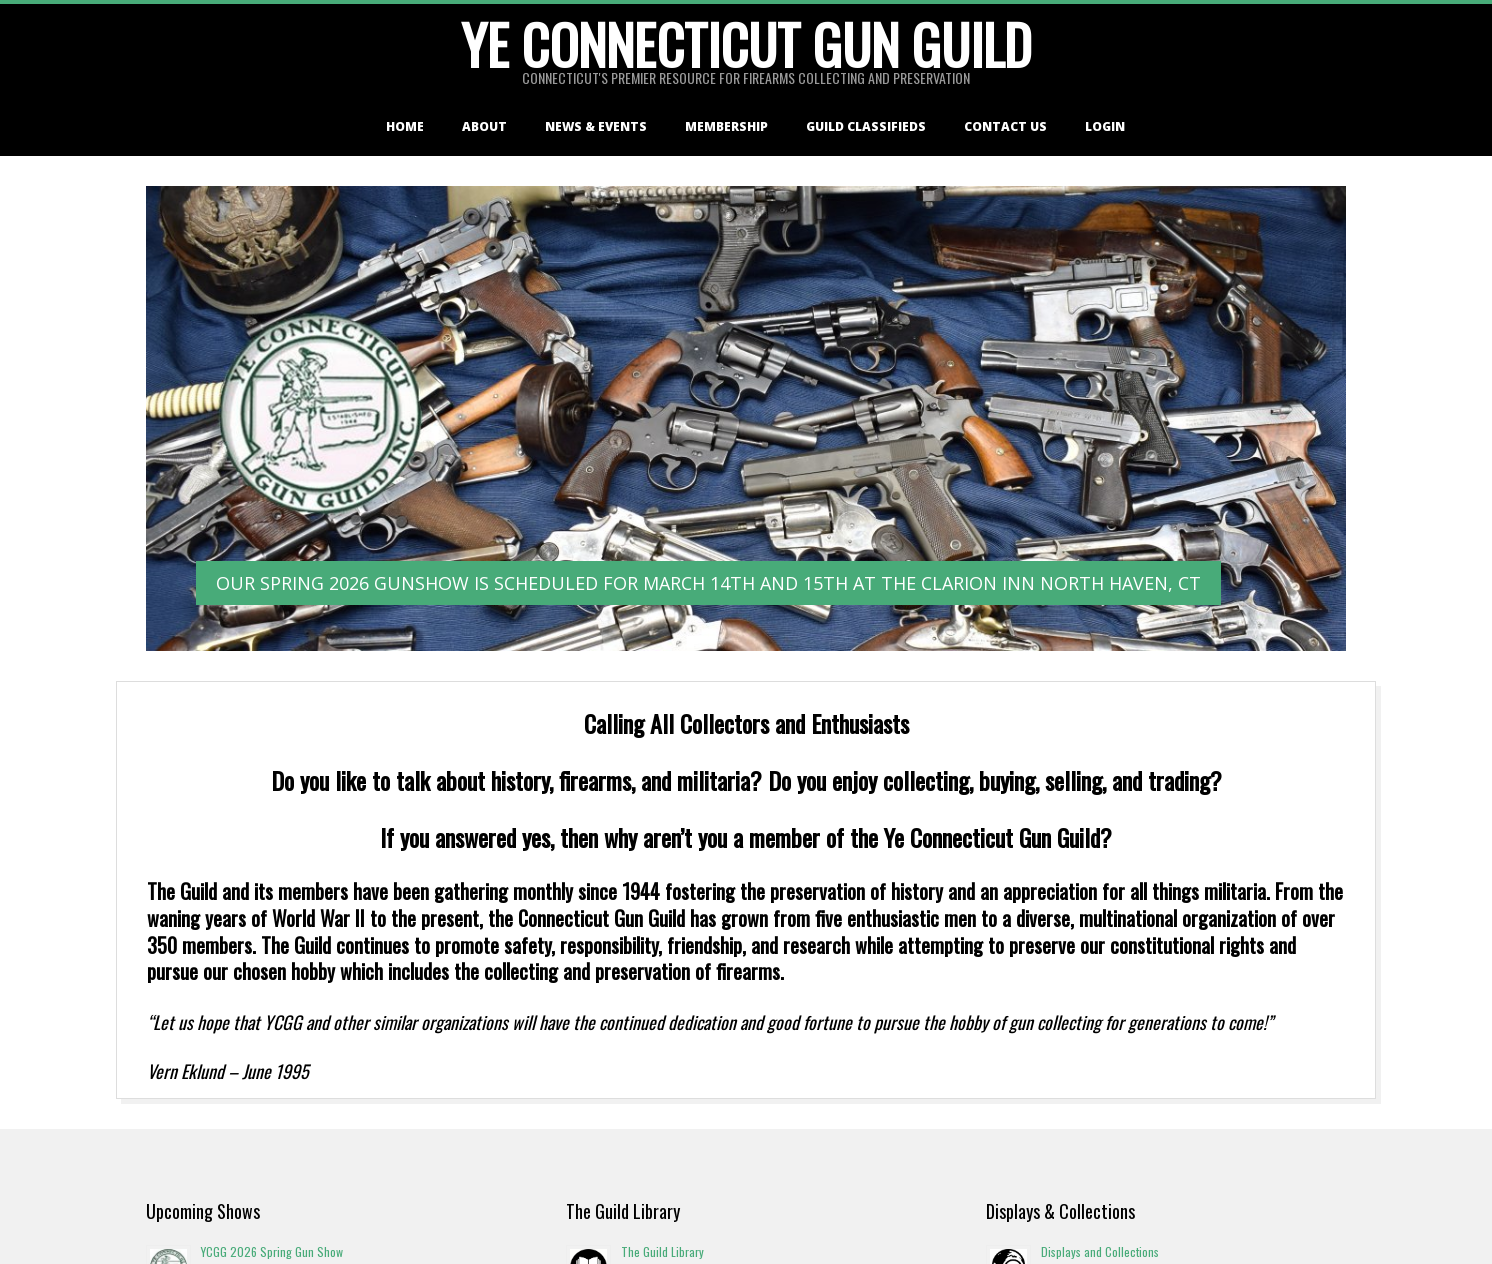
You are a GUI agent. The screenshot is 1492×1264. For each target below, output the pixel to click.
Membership (726, 126)
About (484, 126)
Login (1105, 126)
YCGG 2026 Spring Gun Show (272, 1251)
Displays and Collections (1100, 1251)
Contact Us (1005, 126)
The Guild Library (662, 1251)
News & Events (596, 126)
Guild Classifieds (866, 126)
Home (405, 126)
